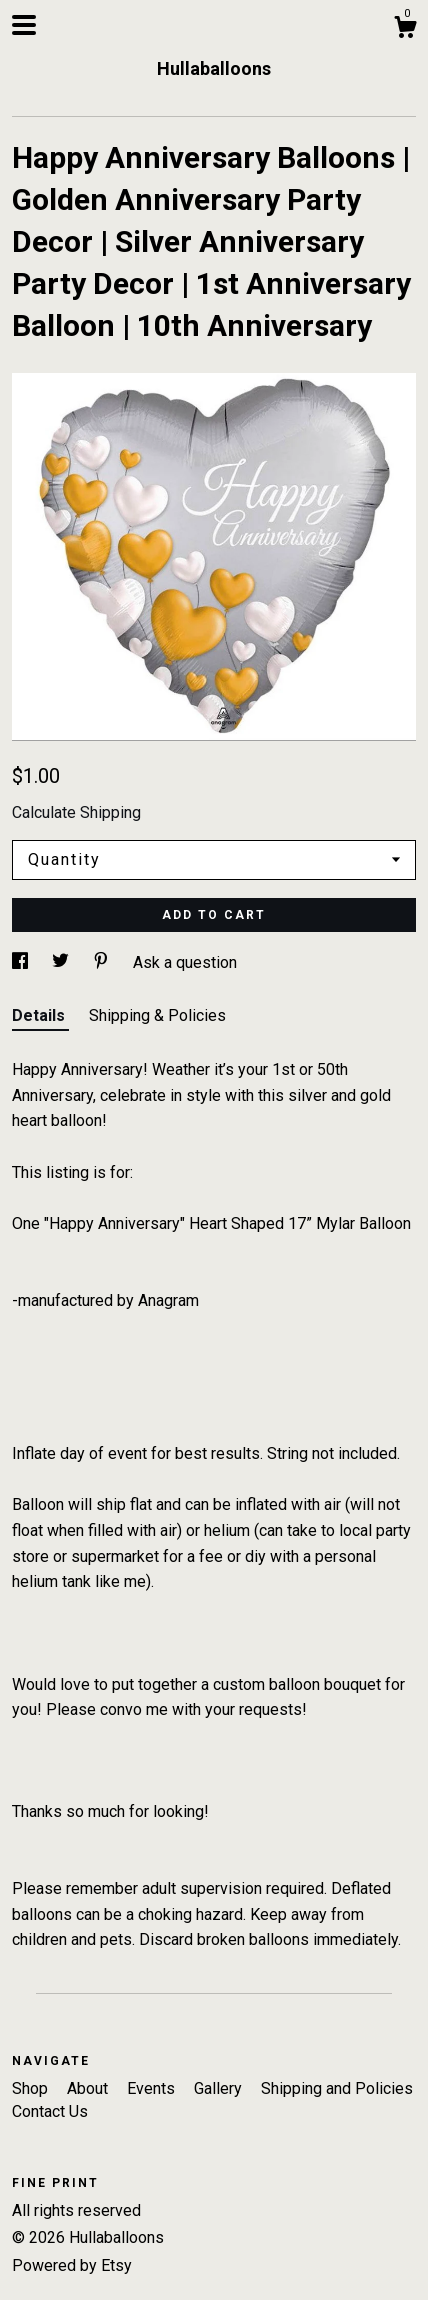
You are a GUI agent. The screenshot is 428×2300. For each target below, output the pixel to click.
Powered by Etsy (72, 2265)
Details (40, 1015)
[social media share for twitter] (62, 962)
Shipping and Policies (337, 2088)
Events (153, 2088)
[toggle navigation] (24, 25)
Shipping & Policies (157, 1015)
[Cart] (405, 30)
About (89, 2088)
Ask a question (185, 962)
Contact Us (50, 2111)
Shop (32, 2088)
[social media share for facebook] (22, 962)
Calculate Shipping (76, 812)
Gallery (220, 2088)
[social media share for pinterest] (103, 962)
